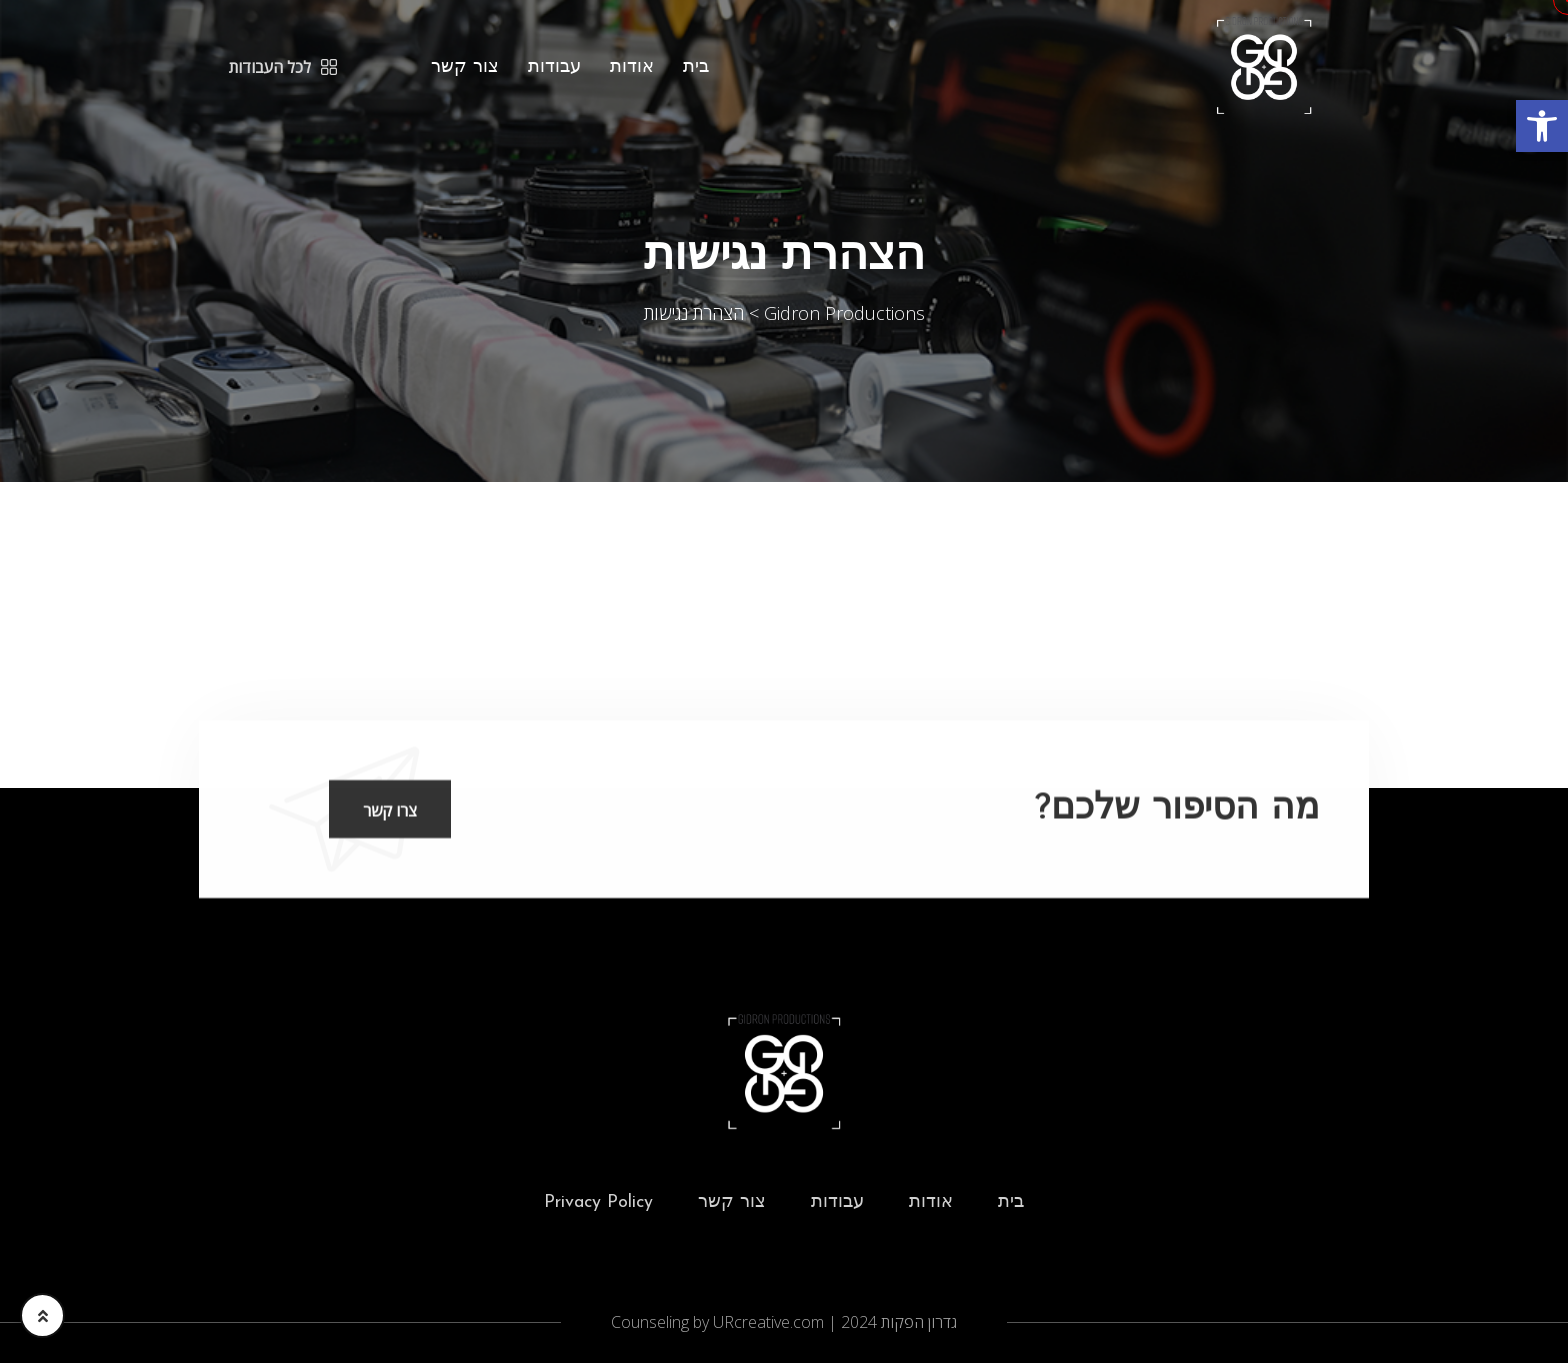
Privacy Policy (598, 1202)
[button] (1542, 126)
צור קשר (465, 67)
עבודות (554, 67)
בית (696, 67)
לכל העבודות (283, 67)
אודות (632, 67)
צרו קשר (390, 812)
